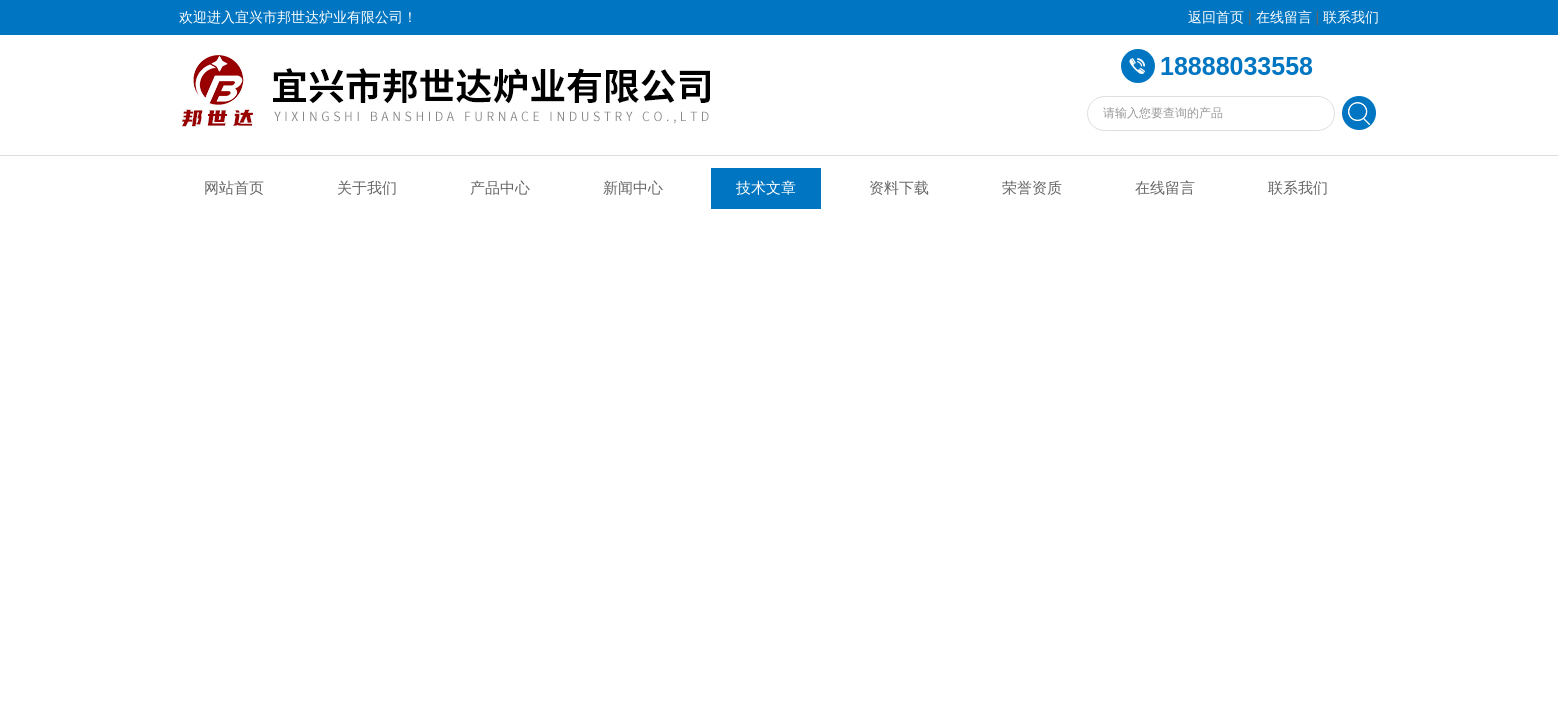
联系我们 (1351, 17)
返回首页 (1216, 17)
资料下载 (899, 188)
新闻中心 (633, 188)
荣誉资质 (1032, 188)
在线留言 (1284, 17)
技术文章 (766, 188)
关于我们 (367, 188)
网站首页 (234, 188)
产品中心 (500, 188)
